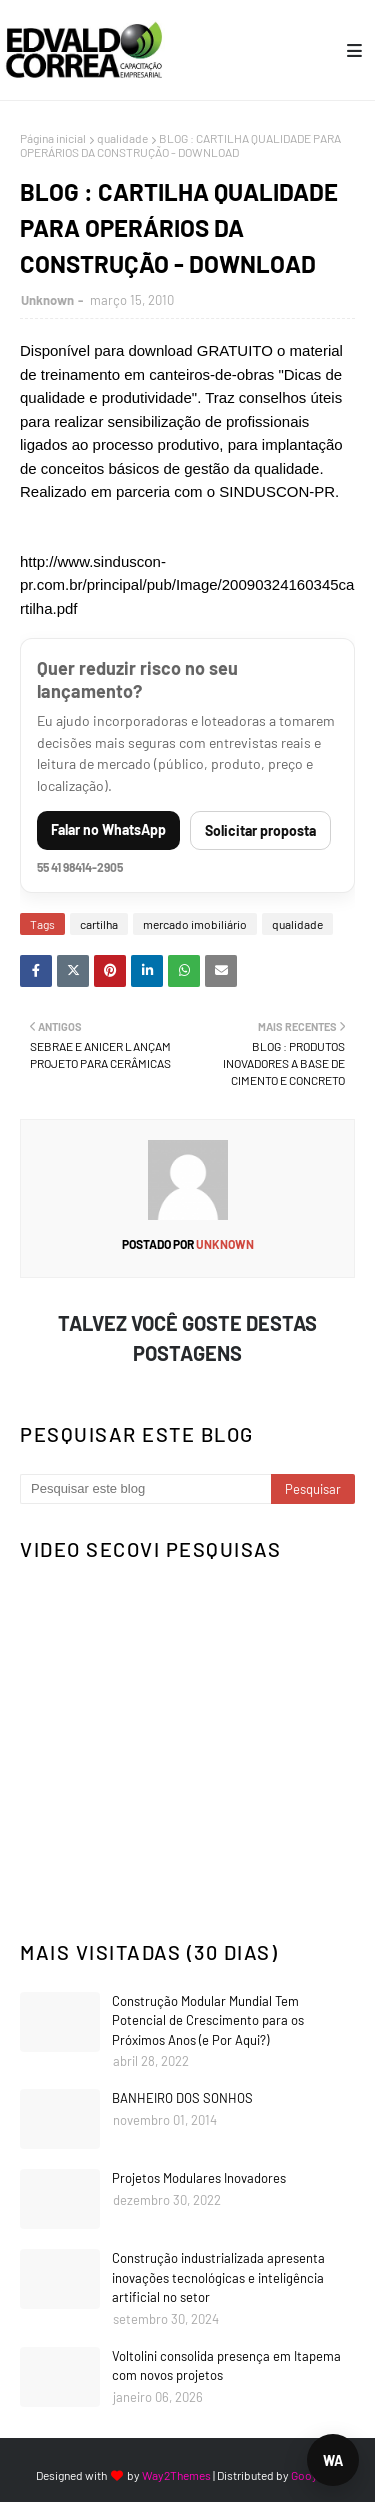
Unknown (47, 300)
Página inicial (53, 138)
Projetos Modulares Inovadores (199, 2178)
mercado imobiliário (195, 924)
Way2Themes (176, 2475)
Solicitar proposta (260, 830)
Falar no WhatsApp (108, 829)
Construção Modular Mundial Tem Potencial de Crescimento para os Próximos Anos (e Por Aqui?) (208, 2020)
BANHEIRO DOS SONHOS (182, 2098)
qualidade (122, 138)
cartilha (99, 924)
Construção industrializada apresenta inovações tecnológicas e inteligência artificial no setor (218, 2277)
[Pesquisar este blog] (145, 1489)
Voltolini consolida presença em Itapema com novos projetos (226, 2366)
